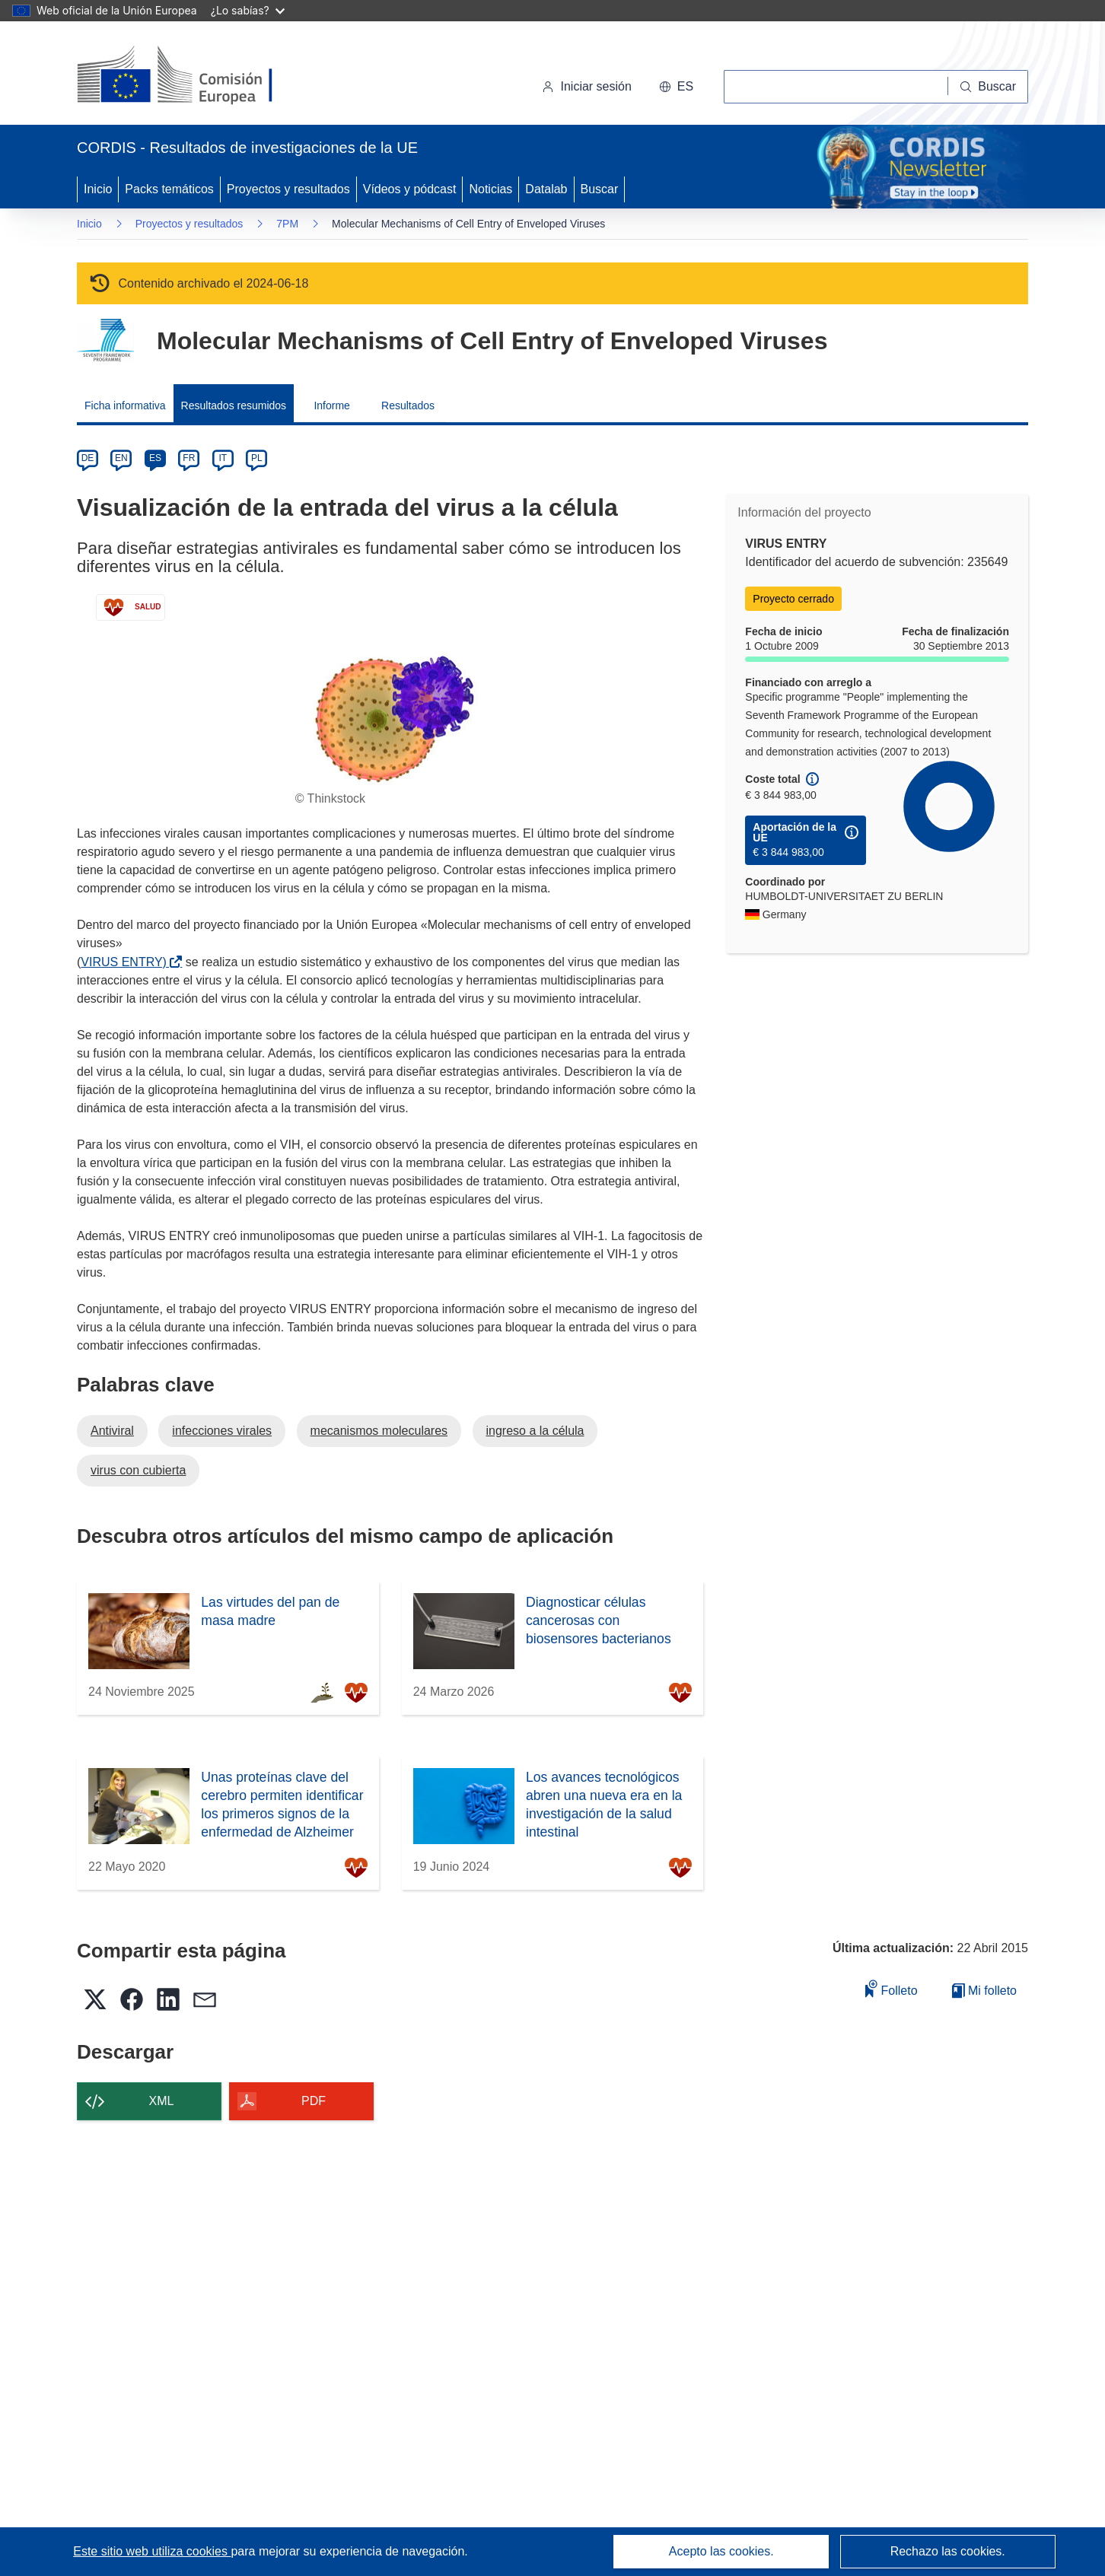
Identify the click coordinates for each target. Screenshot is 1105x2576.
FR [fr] (189, 458)
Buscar (600, 189)
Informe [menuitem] (331, 405)
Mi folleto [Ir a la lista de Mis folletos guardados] (984, 1990)
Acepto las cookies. (721, 2551)
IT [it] (222, 458)
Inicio (98, 189)
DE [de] (87, 458)
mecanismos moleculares (379, 1430)
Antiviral (112, 1430)
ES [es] (155, 458)
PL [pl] (257, 458)
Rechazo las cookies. (947, 2551)
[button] (676, 86)
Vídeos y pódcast (410, 189)
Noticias (490, 189)
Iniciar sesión (586, 86)
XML (161, 2100)
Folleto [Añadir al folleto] (891, 1988)
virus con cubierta (138, 1470)
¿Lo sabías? (248, 10)
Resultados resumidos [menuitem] (234, 405)
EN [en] (121, 458)
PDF (313, 2100)
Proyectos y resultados (288, 189)
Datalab (546, 189)
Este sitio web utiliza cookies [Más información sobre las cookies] (152, 2551)
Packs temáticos (169, 189)
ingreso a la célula (535, 1430)
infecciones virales (222, 1430)
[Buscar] (988, 86)
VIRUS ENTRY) (127, 962)
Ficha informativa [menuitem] (125, 405)
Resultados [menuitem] (408, 405)
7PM (287, 224)
